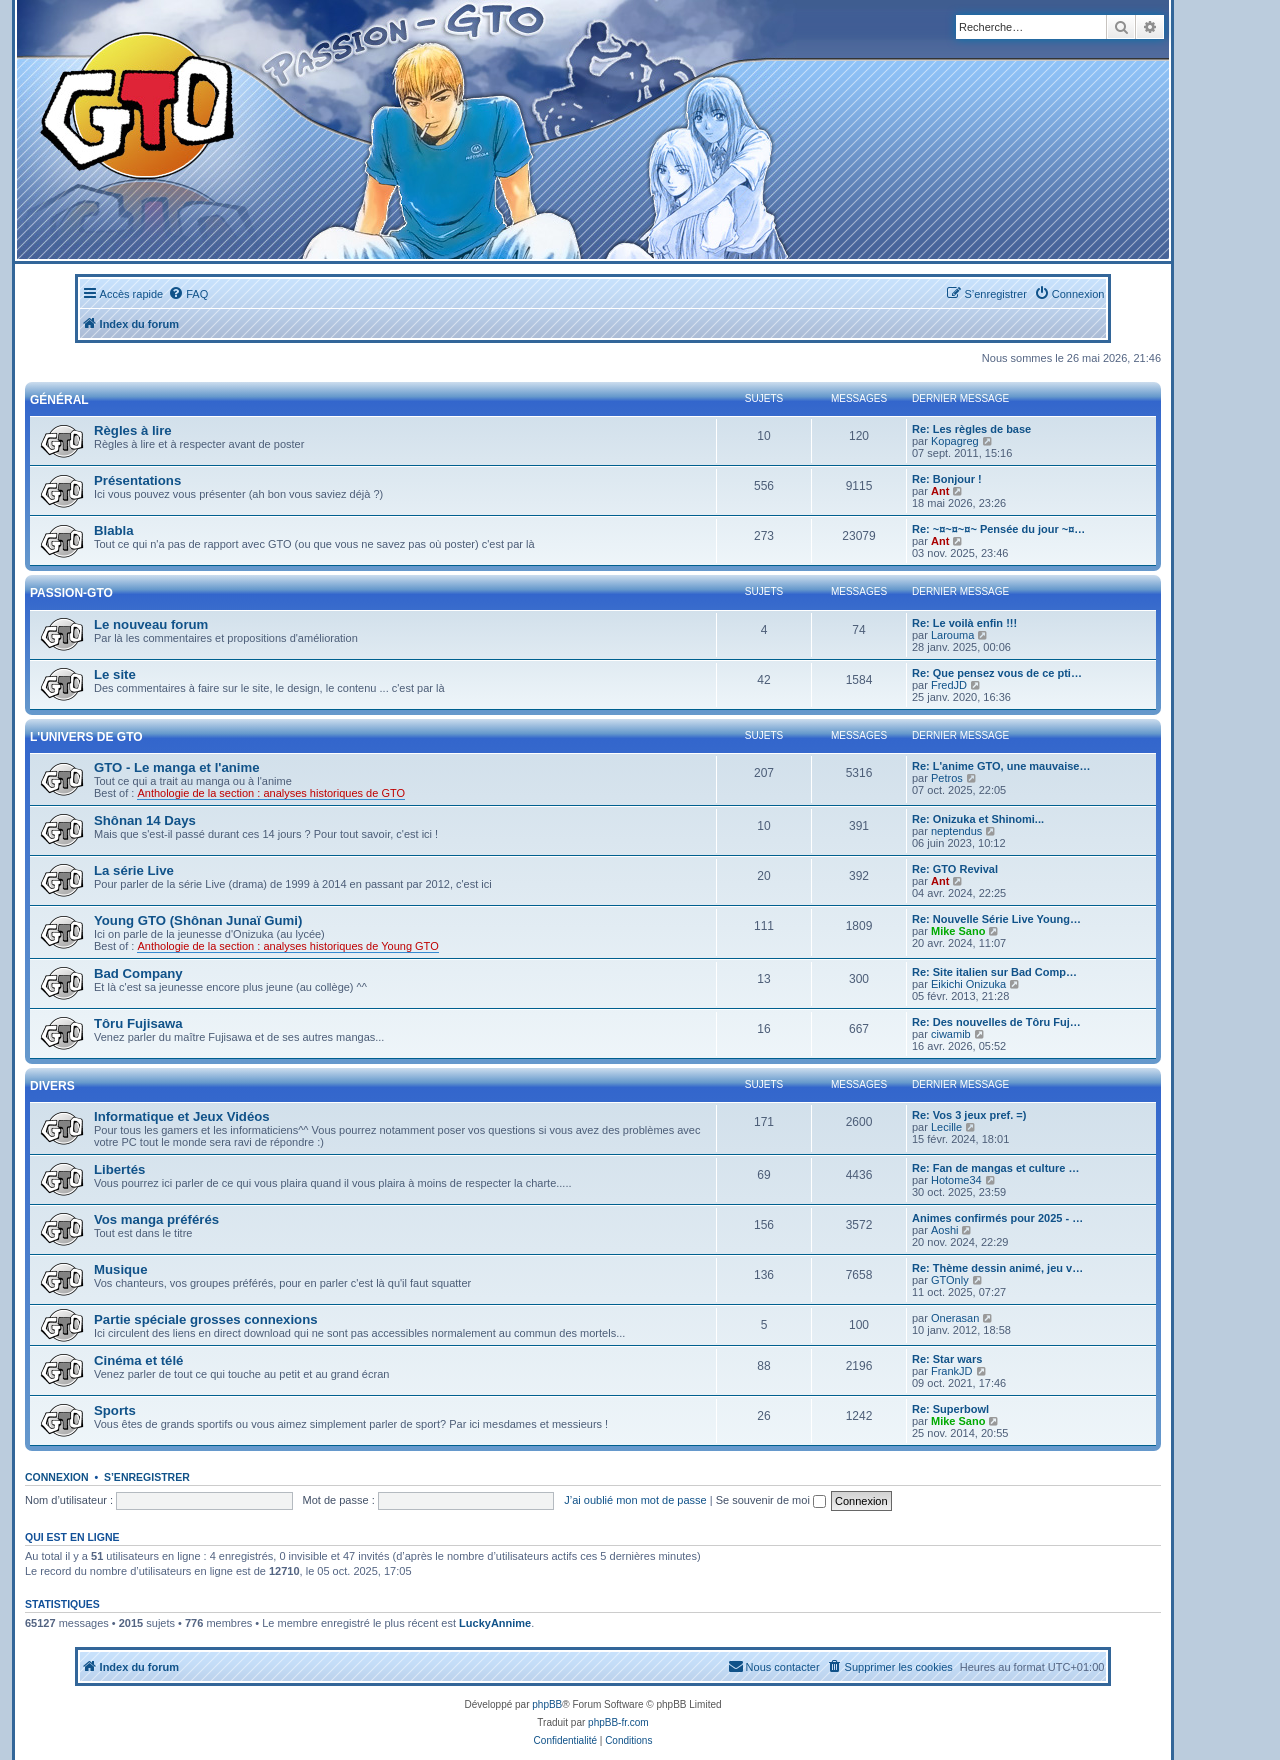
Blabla (114, 530)
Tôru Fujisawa (138, 1023)
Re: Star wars (947, 1359)
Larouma (952, 635)
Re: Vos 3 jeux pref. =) (969, 1115)
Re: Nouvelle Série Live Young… (996, 919)
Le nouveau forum (151, 624)
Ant (940, 491)
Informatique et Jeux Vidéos (182, 1116)
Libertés (119, 1169)
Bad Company (138, 973)
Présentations (137, 480)
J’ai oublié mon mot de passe (635, 1500)
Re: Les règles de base (971, 429)
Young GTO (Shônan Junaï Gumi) (198, 920)
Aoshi (945, 1230)
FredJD (949, 685)
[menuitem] (188, 294)
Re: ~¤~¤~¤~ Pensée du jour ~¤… (998, 529)
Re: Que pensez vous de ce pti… (997, 673)
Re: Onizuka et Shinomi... (978, 819)
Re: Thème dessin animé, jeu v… (997, 1268)
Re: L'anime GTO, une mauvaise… (1001, 766)
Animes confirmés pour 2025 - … (997, 1218)
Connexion (57, 1477)
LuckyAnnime (495, 1623)
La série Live (134, 870)
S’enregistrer (147, 1477)
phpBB (547, 1704)
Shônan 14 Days (145, 820)
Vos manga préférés (156, 1219)
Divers (52, 1086)
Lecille (946, 1127)
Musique (120, 1269)
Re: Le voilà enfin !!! (964, 623)
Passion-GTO (71, 593)
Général (59, 400)
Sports (115, 1410)
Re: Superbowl (950, 1409)
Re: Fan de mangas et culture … (995, 1168)
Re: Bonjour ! (947, 479)
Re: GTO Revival (955, 869)
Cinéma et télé (138, 1360)
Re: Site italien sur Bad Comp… (994, 972)
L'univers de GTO (86, 737)
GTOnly (950, 1280)
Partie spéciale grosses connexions (206, 1319)
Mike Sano (958, 931)
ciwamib (951, 1034)
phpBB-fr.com (618, 1722)
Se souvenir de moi (771, 1500)
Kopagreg (955, 441)
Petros (947, 778)
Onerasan (955, 1318)
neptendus (956, 831)
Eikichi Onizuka (968, 984)
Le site (115, 674)
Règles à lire (133, 430)
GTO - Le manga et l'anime (177, 767)
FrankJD (952, 1371)
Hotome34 (956, 1180)
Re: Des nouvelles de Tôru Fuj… (996, 1022)
